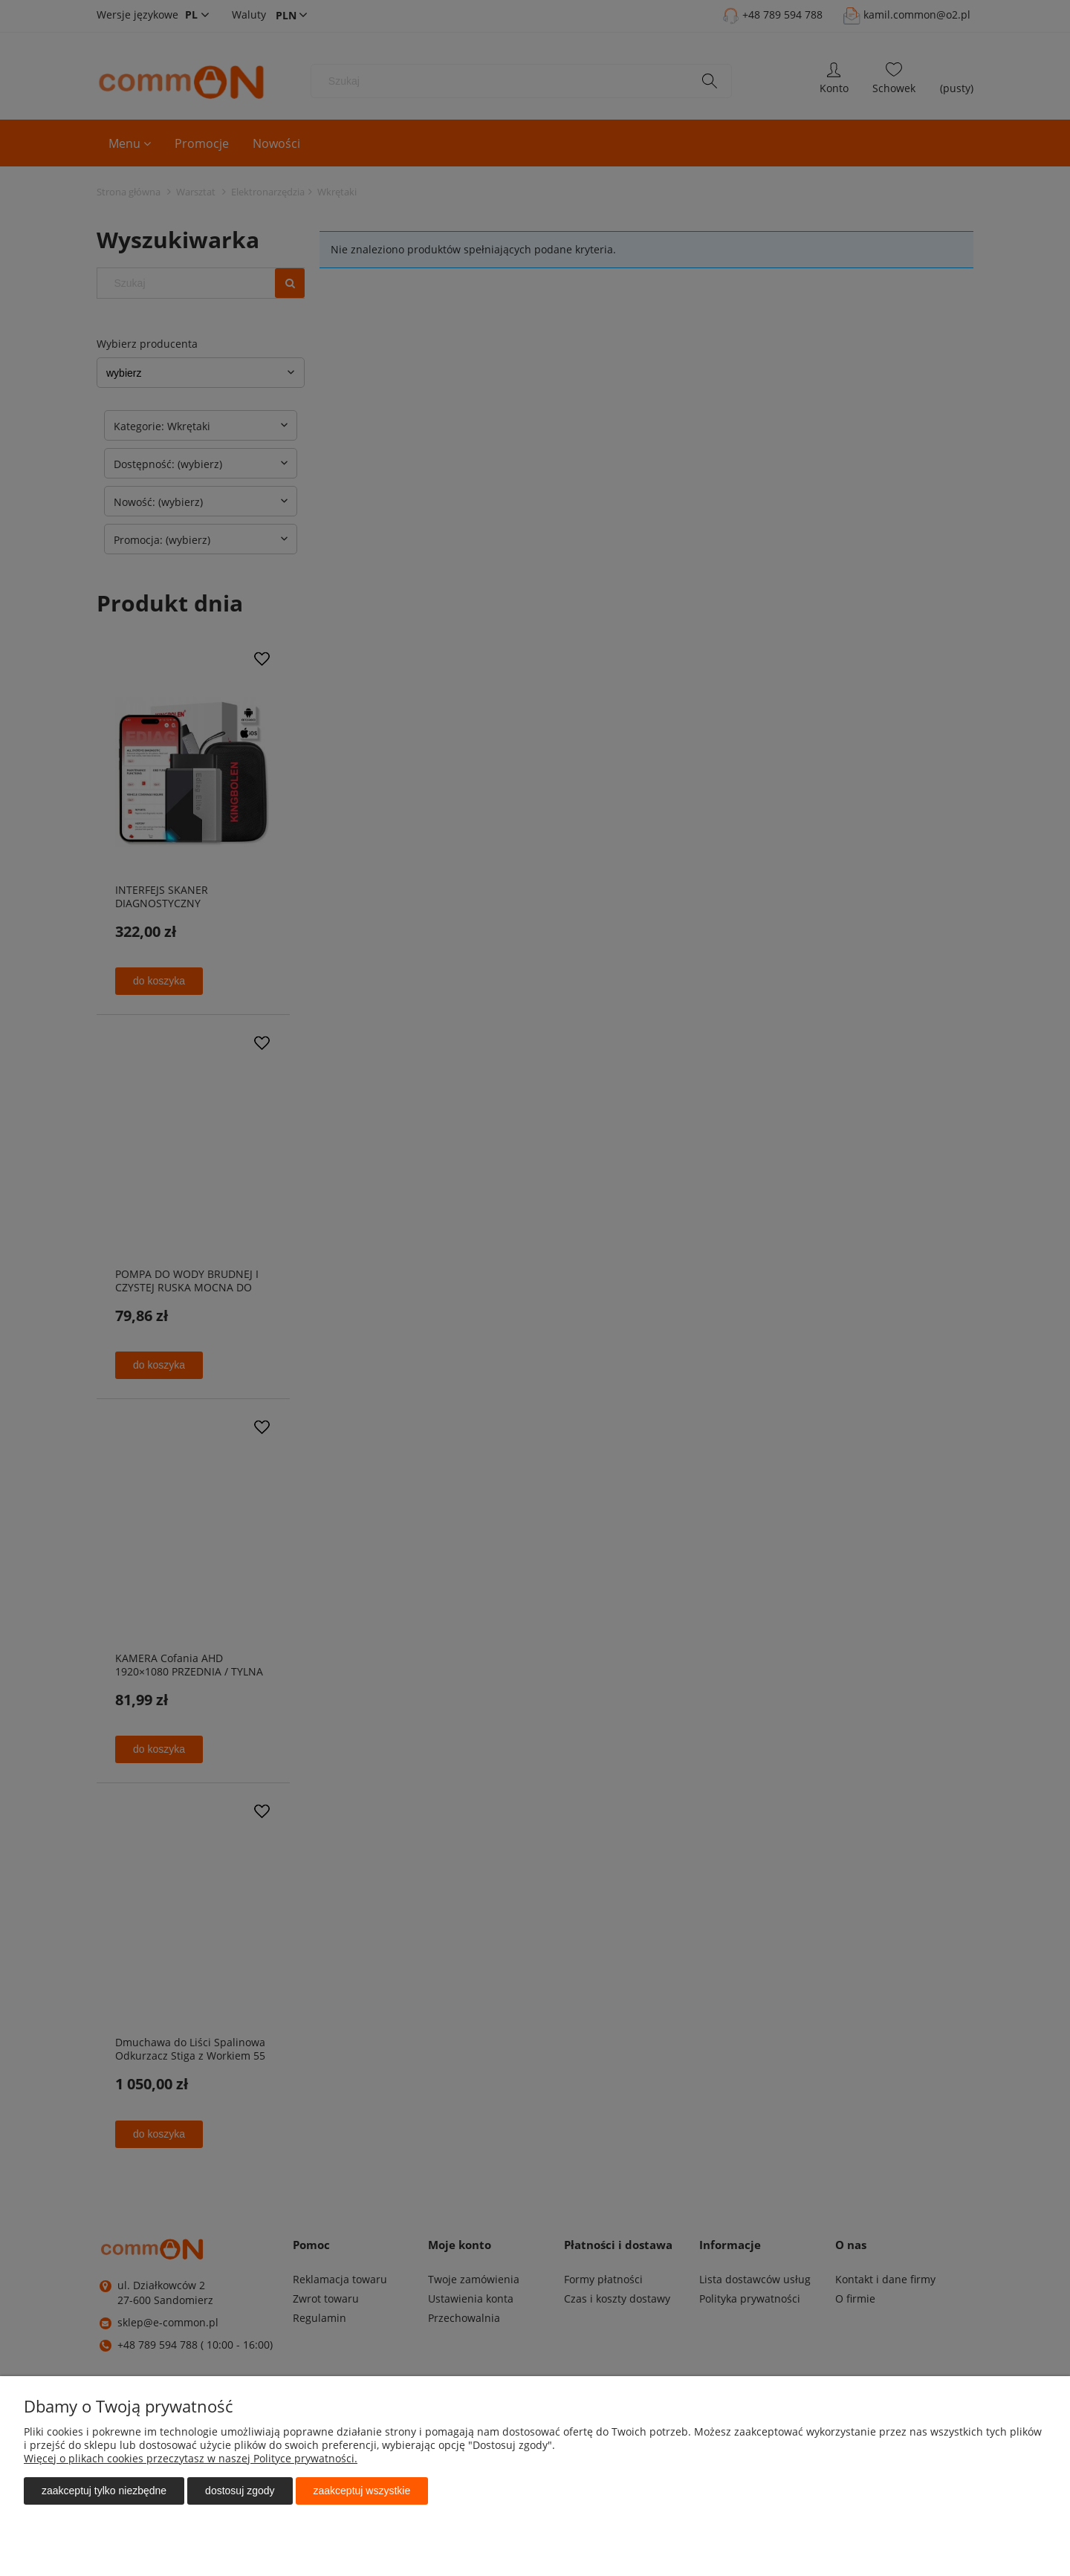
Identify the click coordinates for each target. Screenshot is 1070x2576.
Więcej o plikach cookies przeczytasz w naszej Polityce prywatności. (190, 2458)
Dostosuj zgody (239, 2490)
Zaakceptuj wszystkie (362, 2490)
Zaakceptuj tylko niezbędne (104, 2490)
